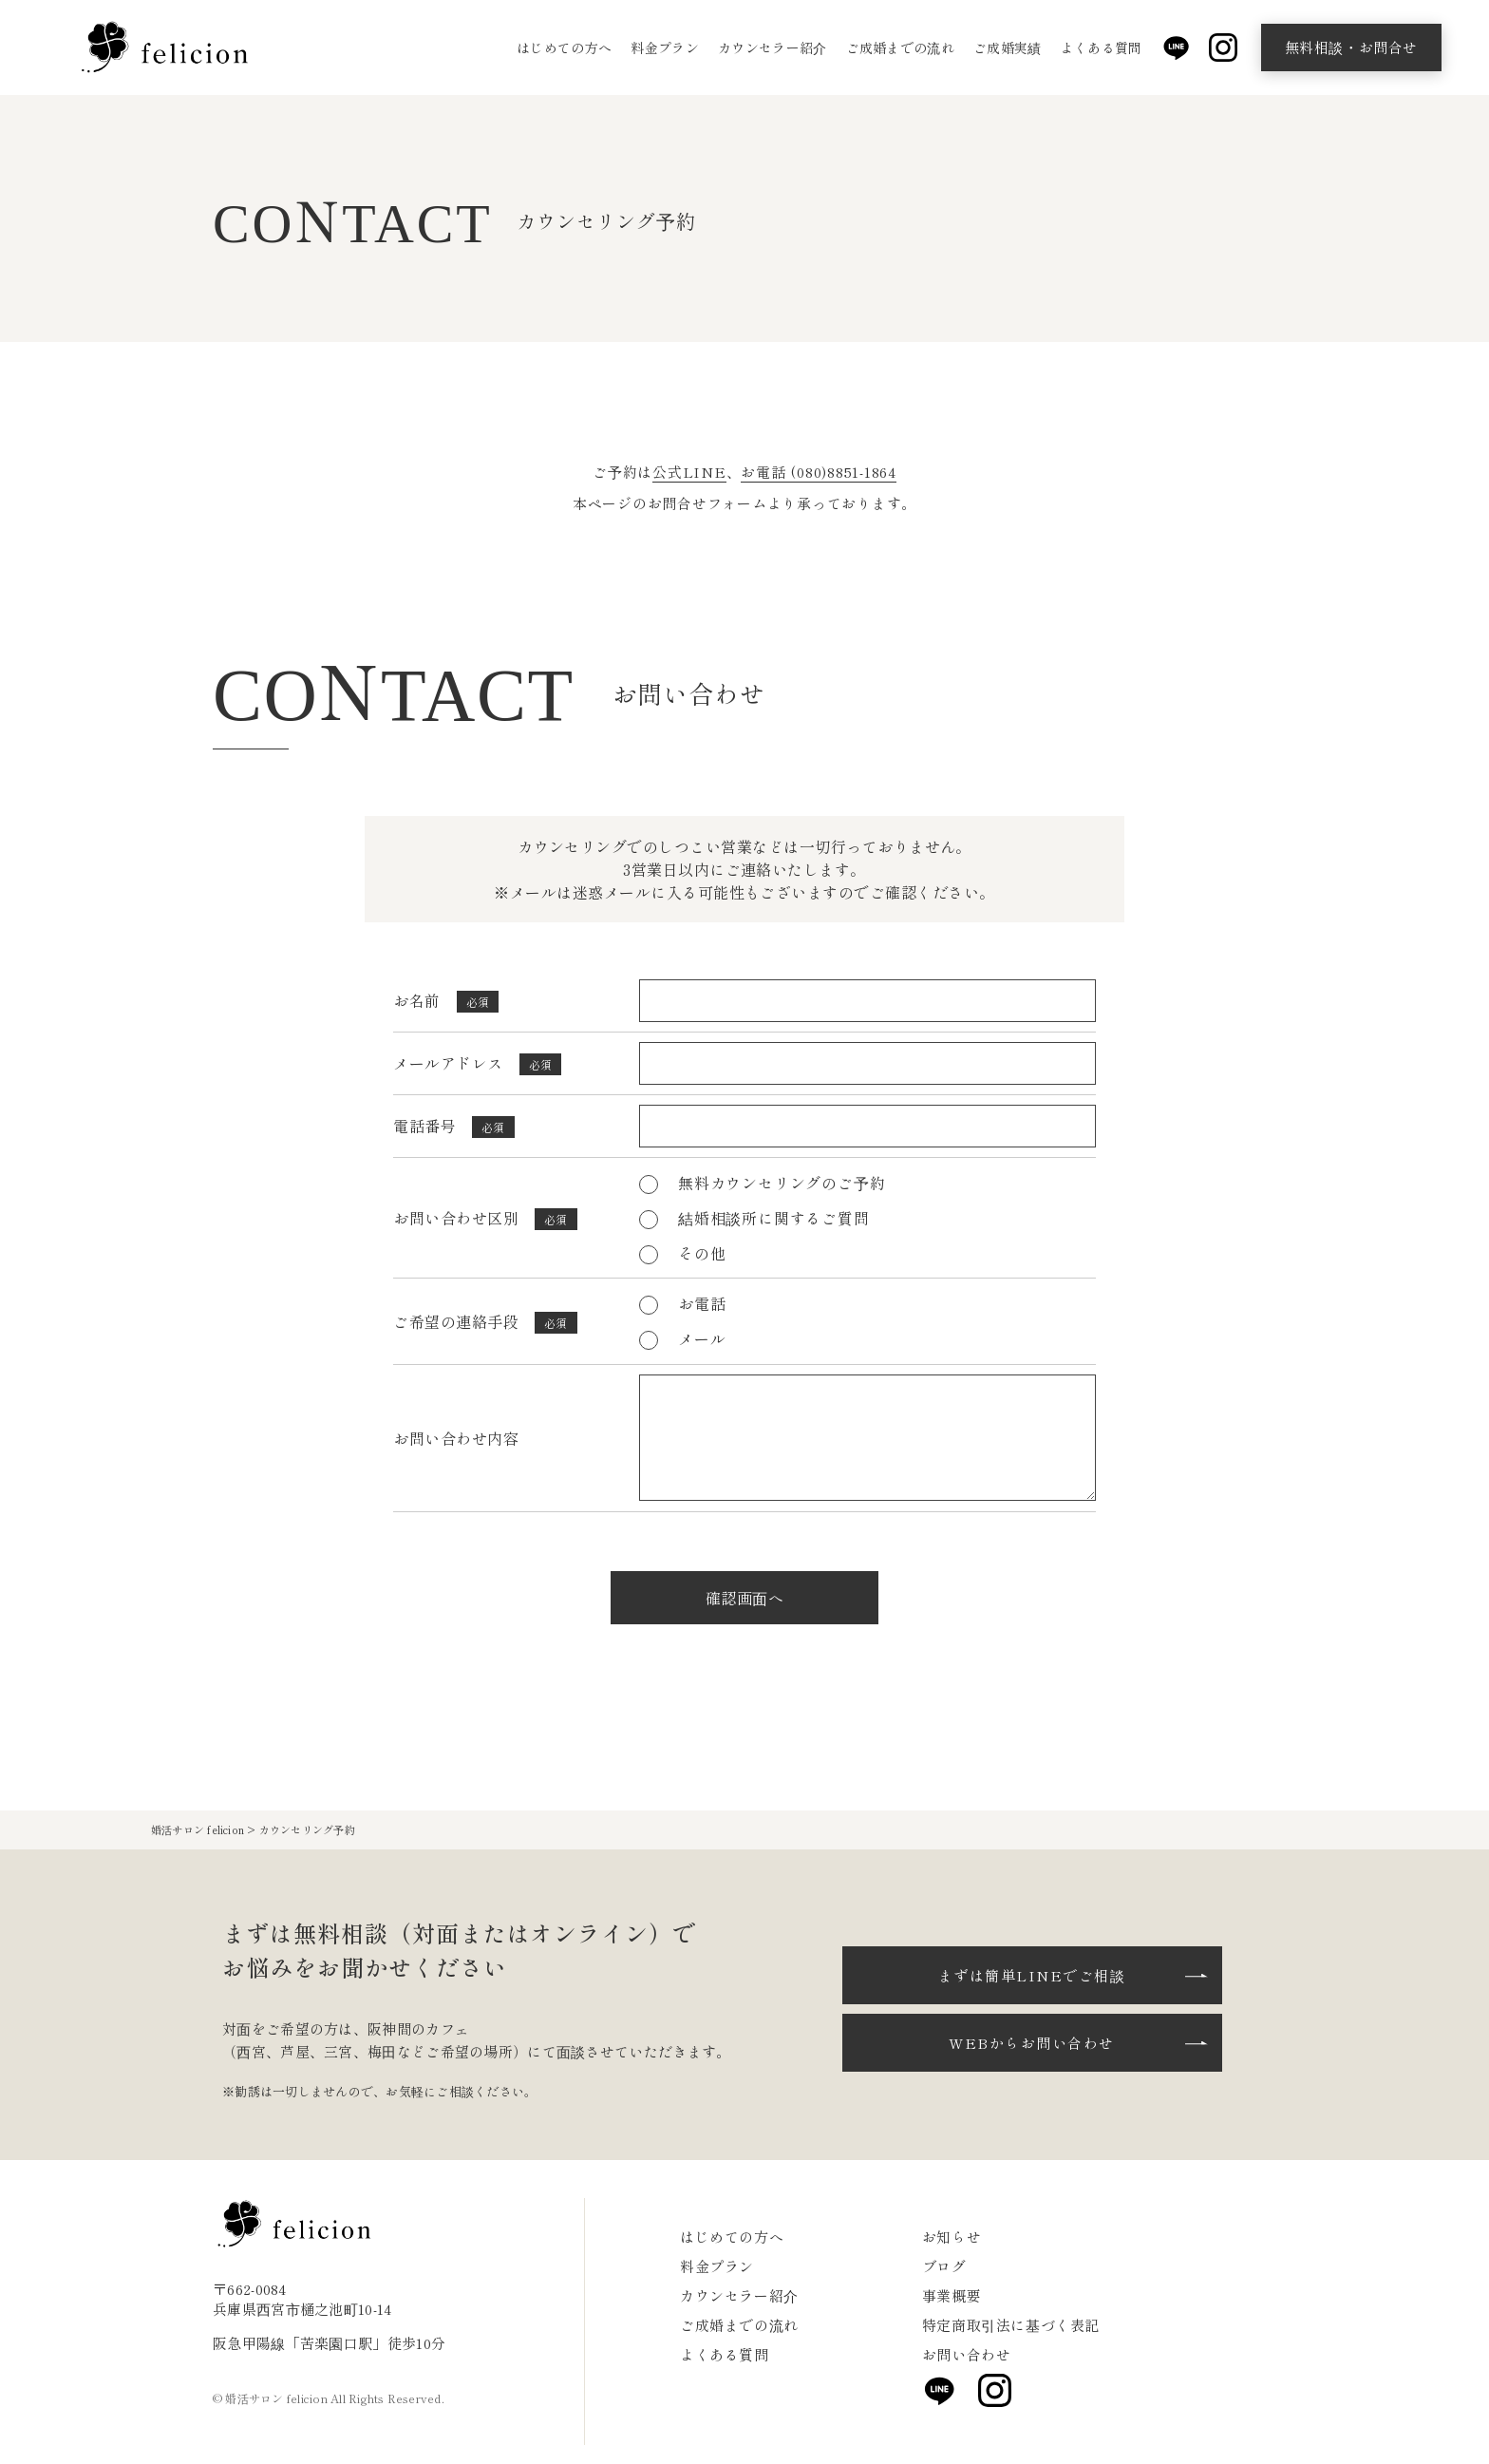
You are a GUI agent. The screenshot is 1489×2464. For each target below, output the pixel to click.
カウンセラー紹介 (772, 47)
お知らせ (951, 2236)
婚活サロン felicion (197, 1829)
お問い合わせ (966, 2354)
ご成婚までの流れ (900, 47)
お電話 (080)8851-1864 (818, 472)
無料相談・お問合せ (1351, 47)
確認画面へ (744, 1597)
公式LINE (689, 472)
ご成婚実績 (1007, 47)
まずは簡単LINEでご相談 (1032, 1975)
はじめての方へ (564, 47)
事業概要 (951, 2295)
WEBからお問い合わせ (1032, 2043)
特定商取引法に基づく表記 (1011, 2325)
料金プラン (665, 47)
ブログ (944, 2266)
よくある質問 (1101, 47)
